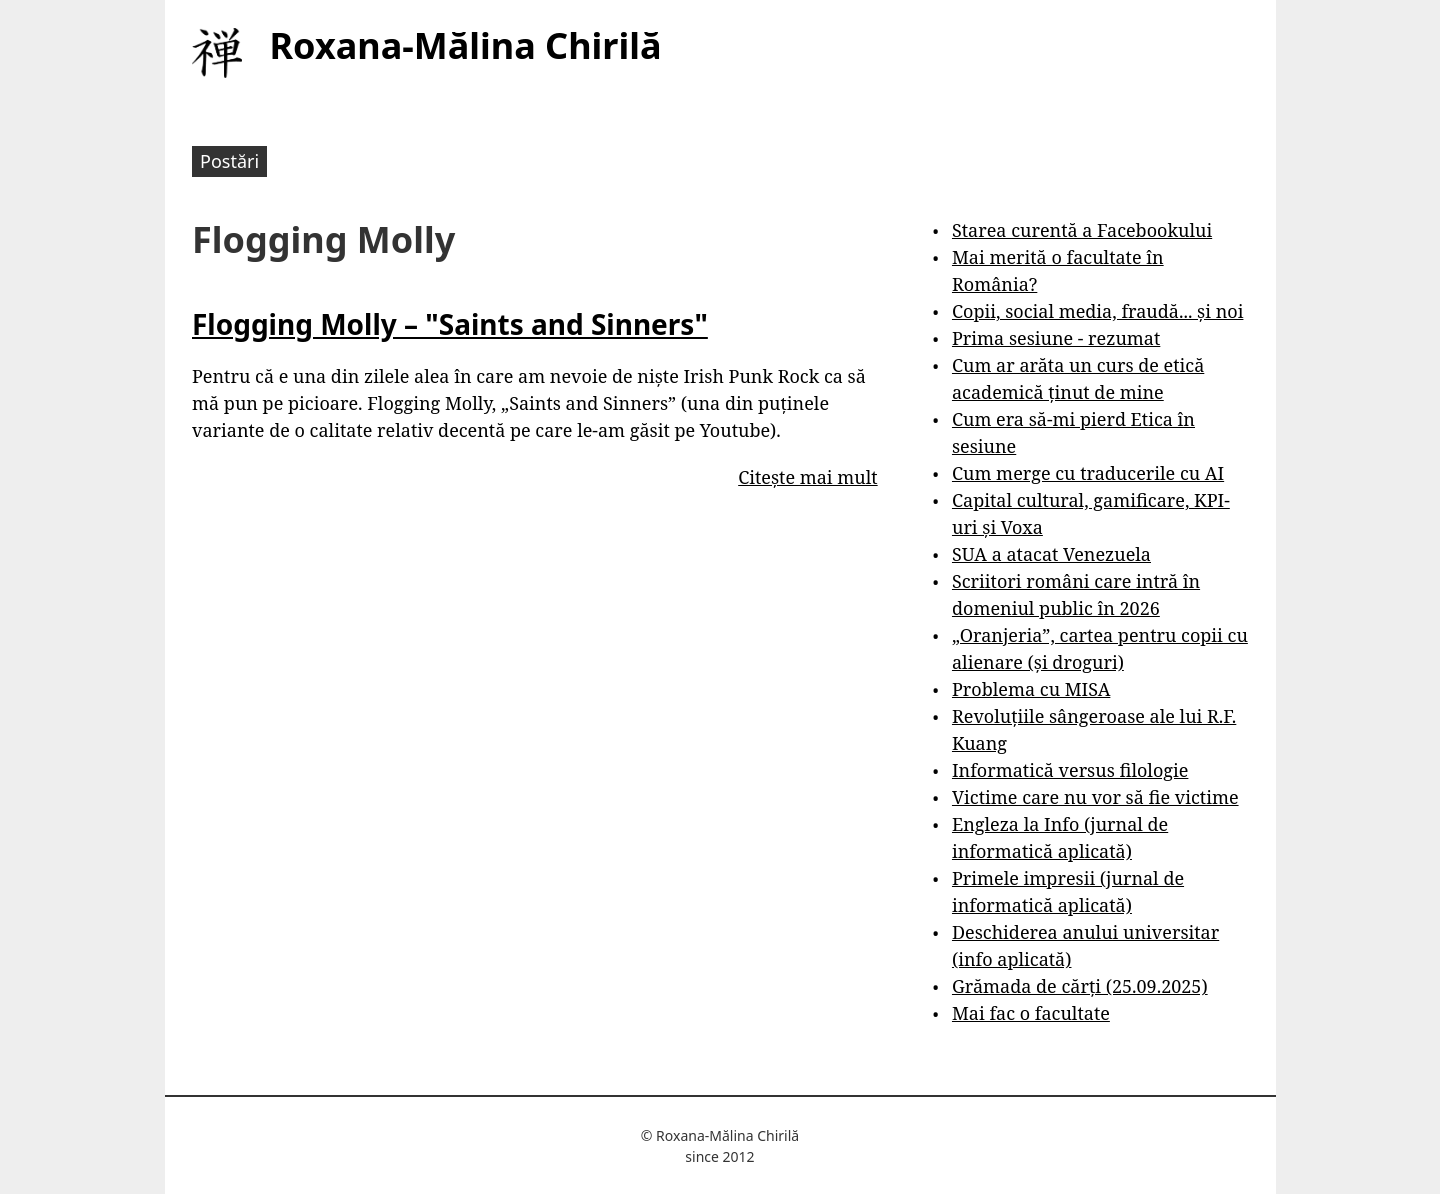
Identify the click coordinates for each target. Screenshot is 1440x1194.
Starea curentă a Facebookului (1082, 230)
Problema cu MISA (1031, 689)
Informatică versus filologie (1070, 770)
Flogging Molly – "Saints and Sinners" (450, 324)
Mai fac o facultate (1031, 1013)
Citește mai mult (807, 477)
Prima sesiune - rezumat (1056, 338)
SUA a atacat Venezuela (1051, 554)
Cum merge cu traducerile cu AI (1088, 473)
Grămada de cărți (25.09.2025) (1080, 986)
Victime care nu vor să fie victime (1095, 797)
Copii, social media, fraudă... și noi (1097, 311)
